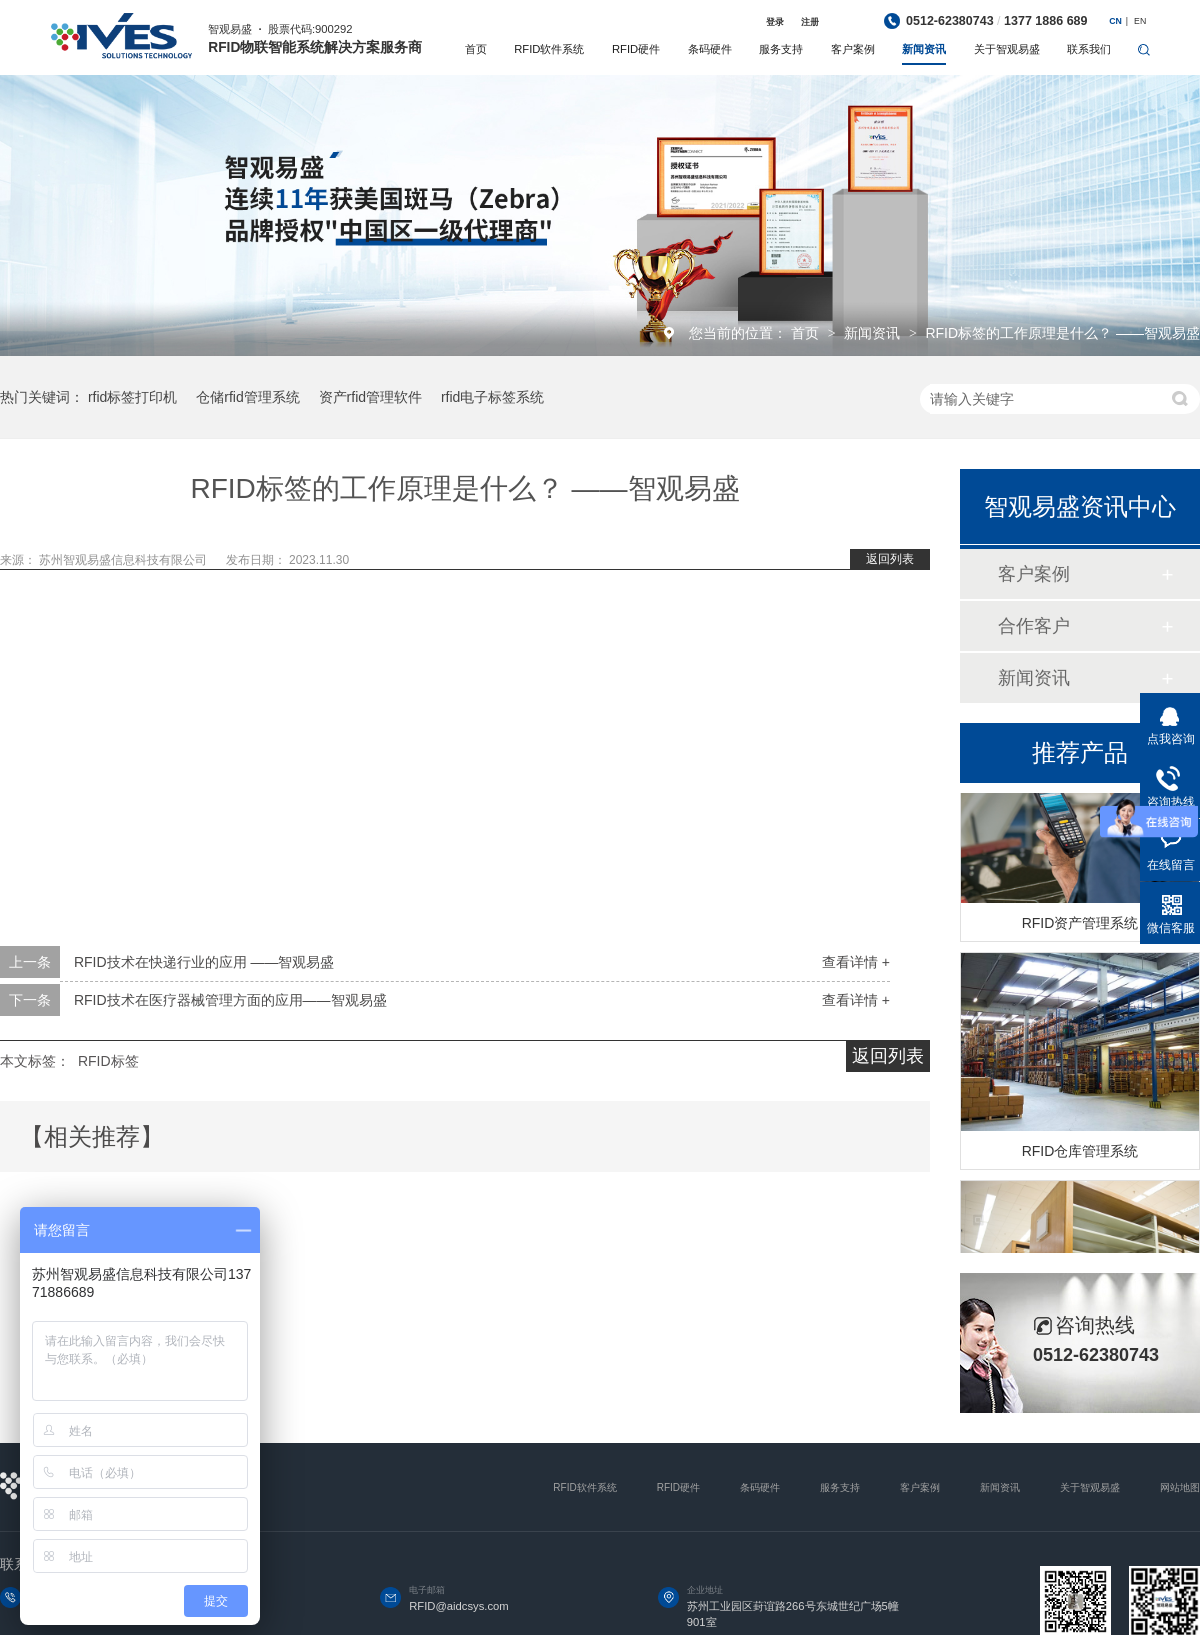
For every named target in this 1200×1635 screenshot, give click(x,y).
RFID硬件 (636, 49)
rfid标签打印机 (132, 397)
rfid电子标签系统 (492, 397)
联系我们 (1089, 49)
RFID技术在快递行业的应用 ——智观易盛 (204, 962)
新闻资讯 (924, 49)
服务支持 (781, 49)
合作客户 (1034, 626)
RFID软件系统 (549, 49)
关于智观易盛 (1007, 49)
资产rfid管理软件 (370, 397)
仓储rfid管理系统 (247, 397)
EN (1140, 21)
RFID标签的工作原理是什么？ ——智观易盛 (1062, 333)
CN (1115, 21)
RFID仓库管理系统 (1080, 1154)
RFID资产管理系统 (1080, 926)
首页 (476, 49)
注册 (810, 22)
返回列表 (890, 559)
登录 (775, 22)
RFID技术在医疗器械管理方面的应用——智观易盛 (230, 1000)
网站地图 (1180, 1487)
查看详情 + (856, 962)
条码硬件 (710, 49)
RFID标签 (108, 1061)
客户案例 (853, 49)
